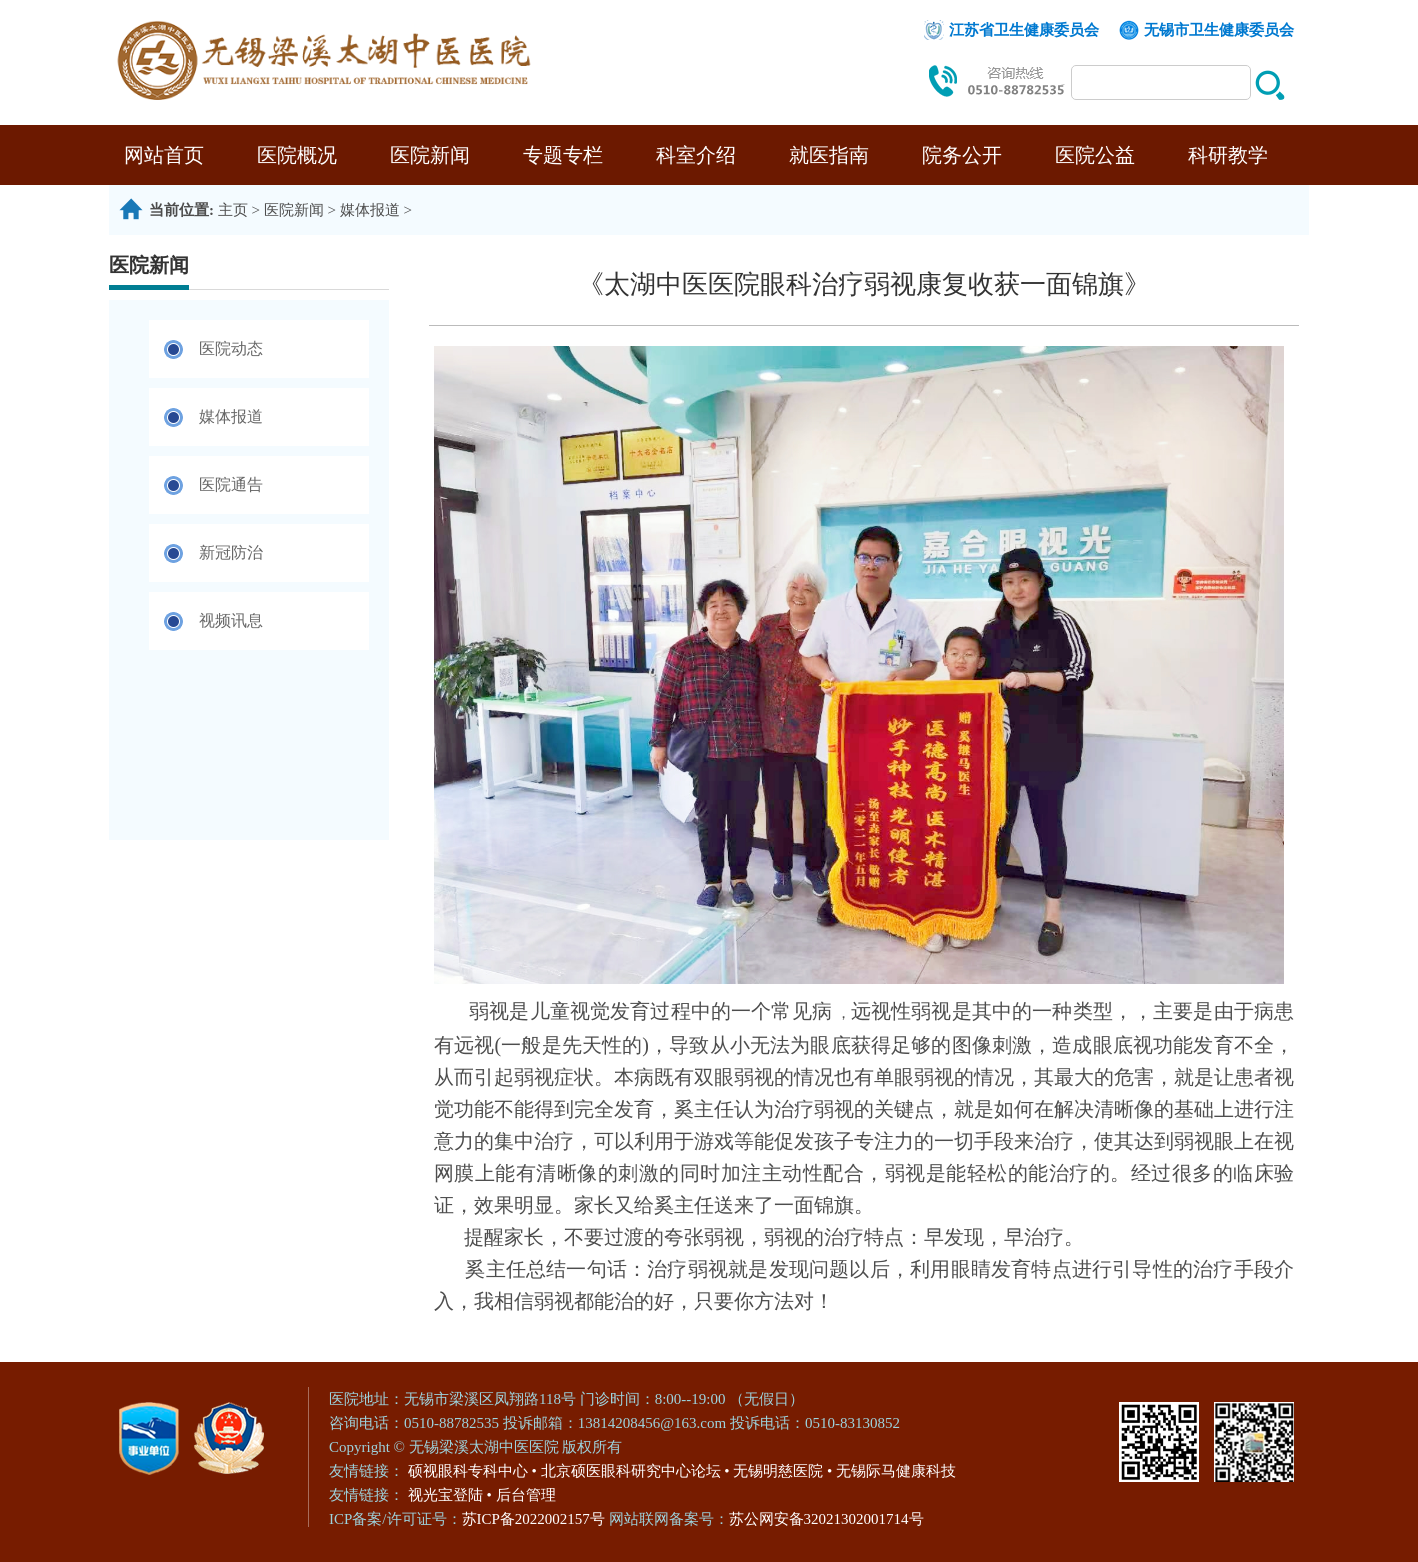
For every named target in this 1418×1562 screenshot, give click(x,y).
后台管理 (526, 1495)
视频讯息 (231, 620)
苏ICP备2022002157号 (535, 1519)
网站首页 (164, 155)
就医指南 (829, 155)
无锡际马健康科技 (896, 1471)
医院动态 (231, 348)
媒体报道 (370, 210)
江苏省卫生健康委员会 (1024, 30)
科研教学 (1228, 155)
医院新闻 (430, 155)
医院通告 (231, 484)
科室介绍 (696, 155)
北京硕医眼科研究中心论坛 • (635, 1471)
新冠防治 (231, 552)
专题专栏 (563, 155)
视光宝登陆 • (450, 1495)
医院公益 (1095, 155)
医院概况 (297, 155)
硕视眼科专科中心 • (472, 1471)
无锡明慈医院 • (782, 1471)
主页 (233, 210)
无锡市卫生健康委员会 (1219, 30)
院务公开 (962, 155)
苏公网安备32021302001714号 (826, 1519)
